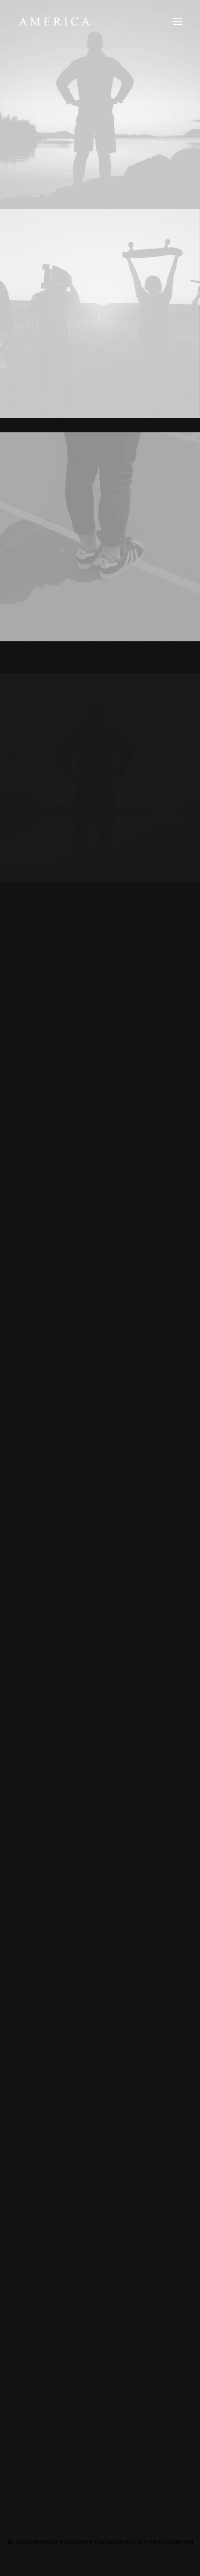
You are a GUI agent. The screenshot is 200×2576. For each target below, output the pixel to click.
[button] (177, 21)
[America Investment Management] (54, 21)
